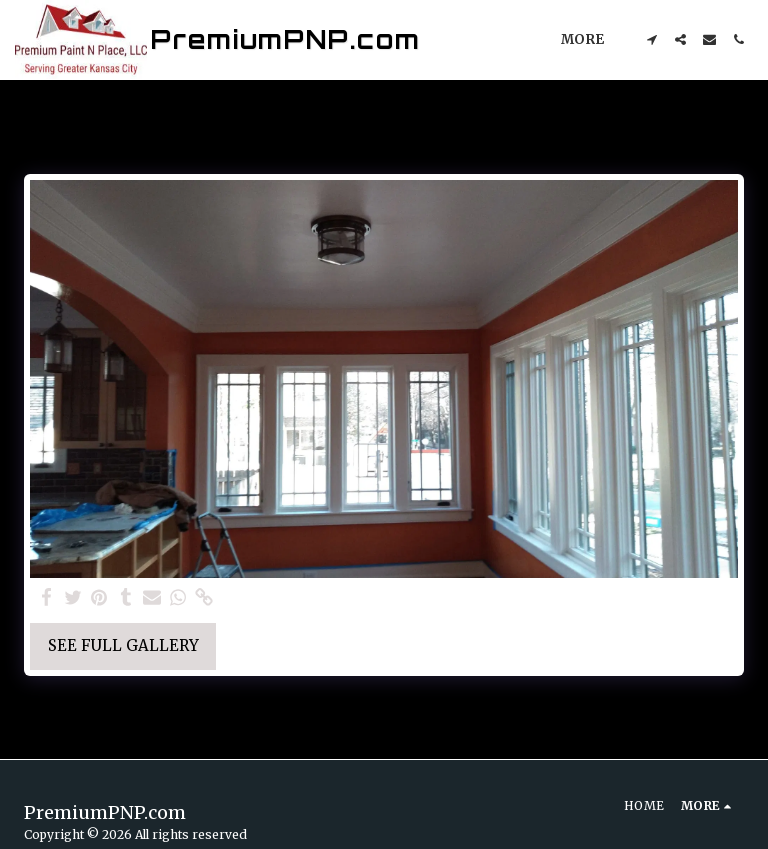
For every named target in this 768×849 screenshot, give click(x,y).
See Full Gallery (123, 645)
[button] (651, 39)
